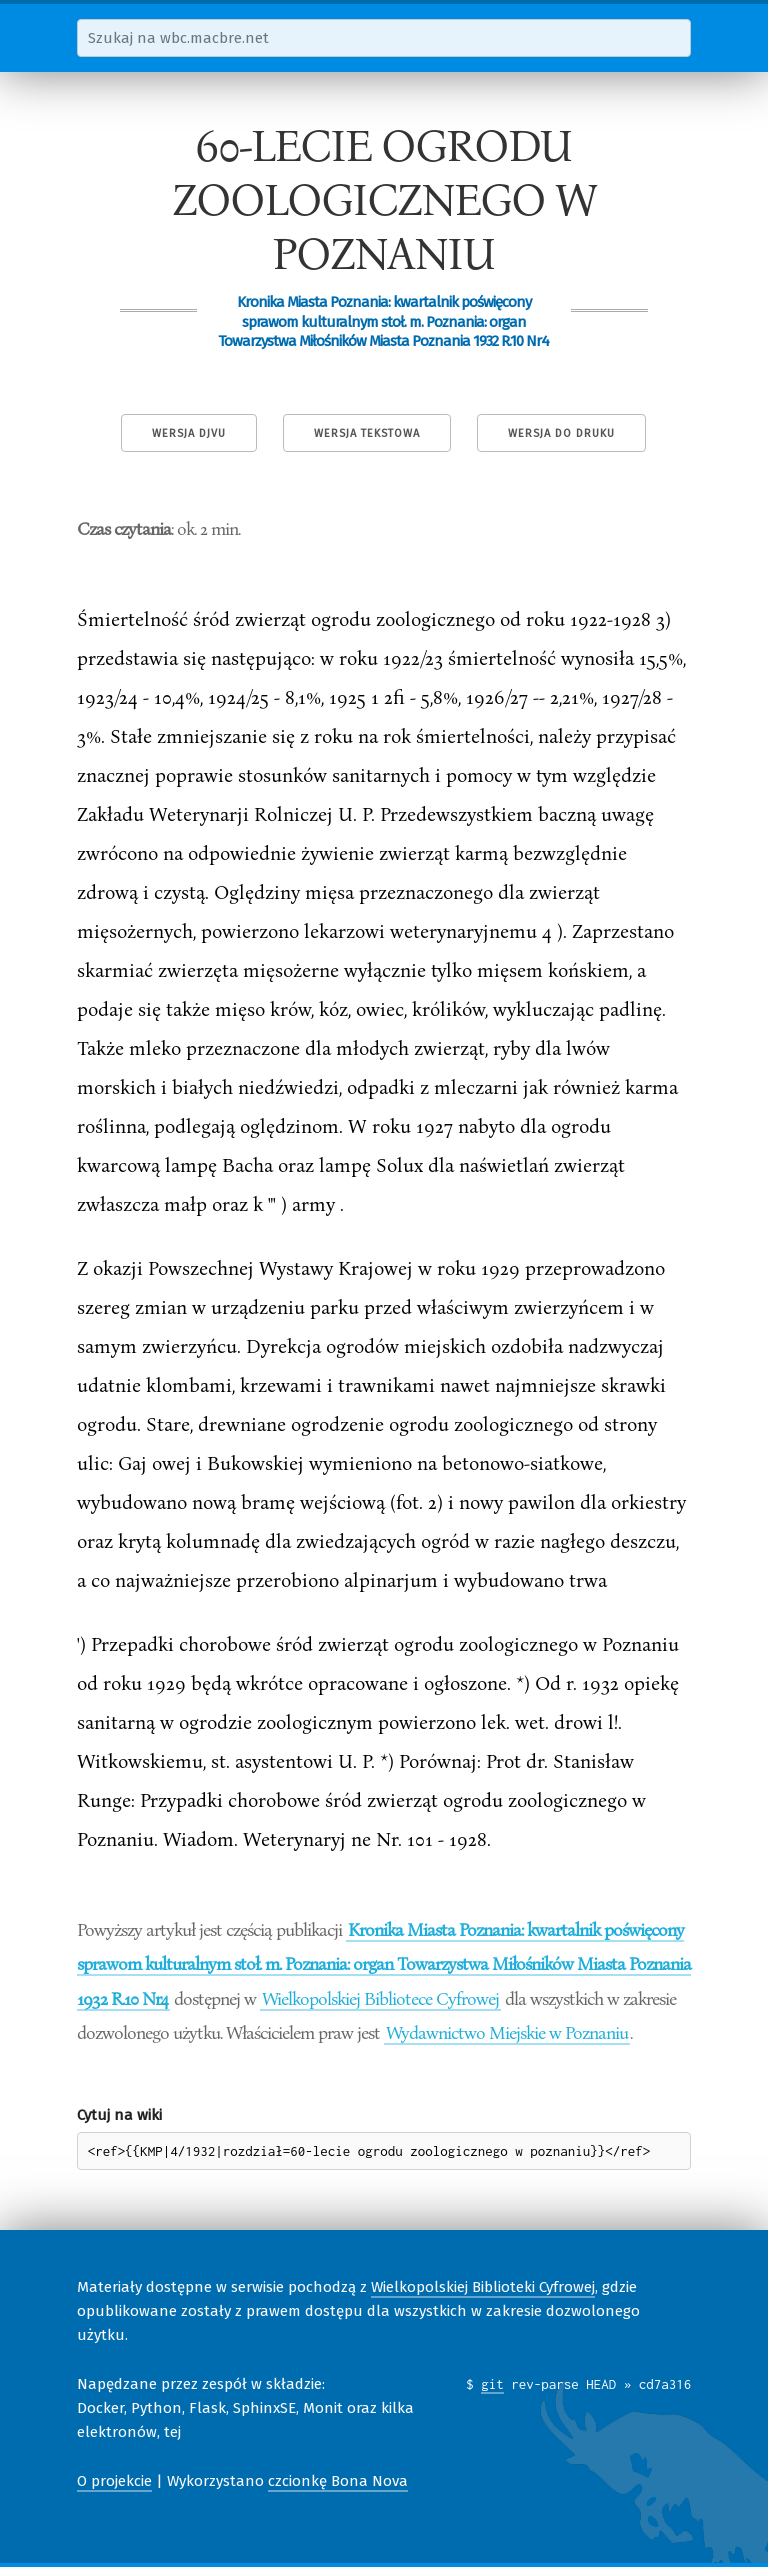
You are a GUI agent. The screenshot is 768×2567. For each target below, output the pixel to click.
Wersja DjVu (189, 433)
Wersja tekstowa (367, 433)
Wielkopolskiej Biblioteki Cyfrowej (483, 2287)
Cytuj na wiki (119, 2115)
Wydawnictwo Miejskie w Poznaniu (507, 2032)
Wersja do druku (561, 433)
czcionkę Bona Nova (338, 2481)
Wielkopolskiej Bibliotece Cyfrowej (380, 1998)
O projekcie (114, 2481)
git (492, 2384)
